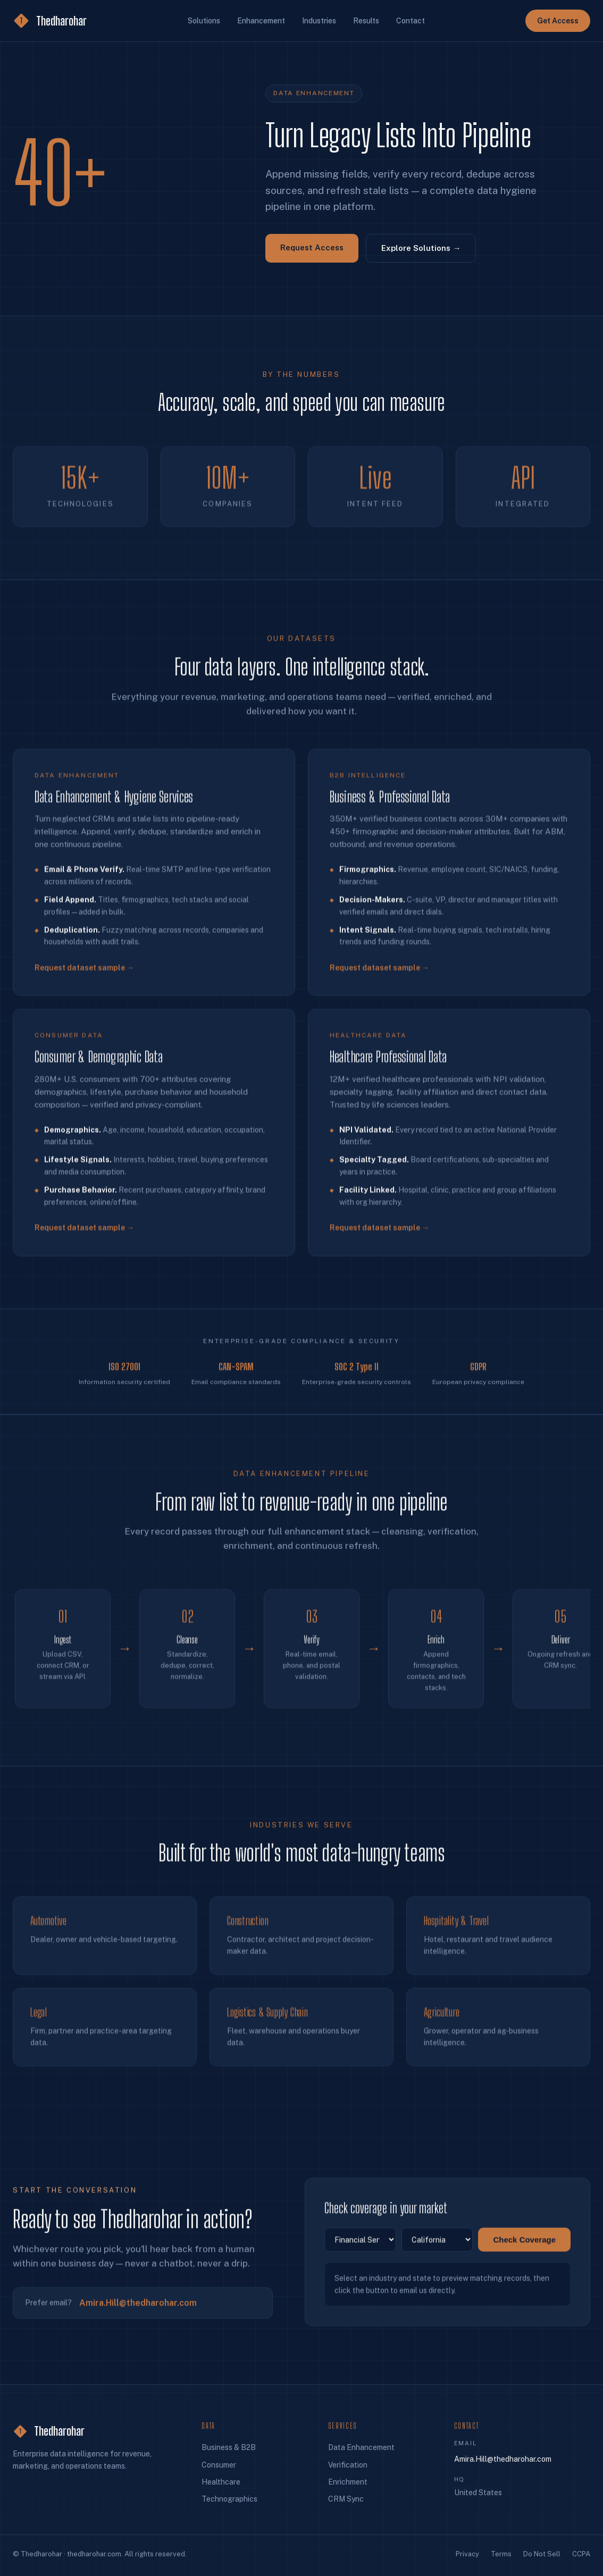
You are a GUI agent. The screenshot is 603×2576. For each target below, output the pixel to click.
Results (366, 20)
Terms (501, 2554)
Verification (347, 2465)
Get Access (558, 20)
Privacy (467, 2554)
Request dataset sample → (84, 977)
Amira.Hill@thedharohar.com (138, 2308)
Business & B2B (229, 2447)
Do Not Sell (541, 2554)
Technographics (229, 2499)
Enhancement (261, 20)
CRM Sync (346, 2499)
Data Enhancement (361, 2447)
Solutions (204, 20)
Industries (319, 20)
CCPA (581, 2554)
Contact (410, 20)
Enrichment (347, 2482)
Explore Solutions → (420, 247)
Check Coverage (524, 2244)
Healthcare (221, 2482)
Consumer (219, 2465)
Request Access (312, 247)
